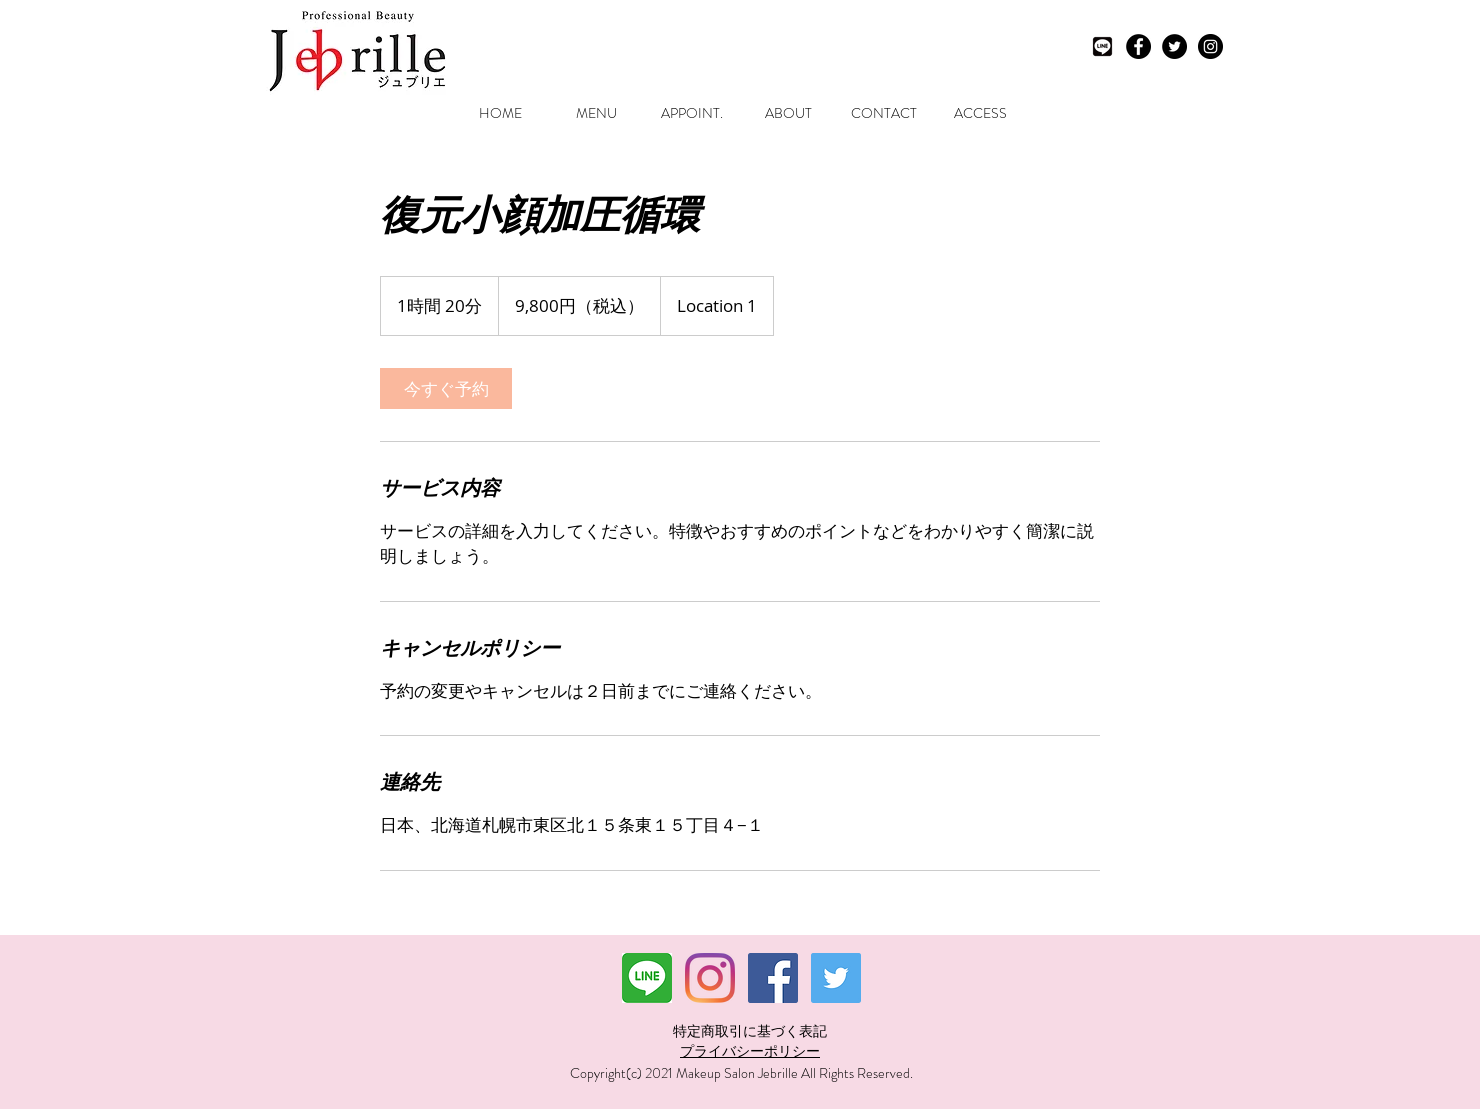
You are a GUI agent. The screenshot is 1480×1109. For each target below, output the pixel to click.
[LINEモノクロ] (1102, 46)
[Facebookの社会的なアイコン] (773, 978)
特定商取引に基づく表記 (750, 1031)
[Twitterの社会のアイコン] (836, 978)
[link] (446, 388)
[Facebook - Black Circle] (1138, 46)
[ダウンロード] (647, 978)
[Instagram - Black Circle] (1210, 46)
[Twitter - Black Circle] (1174, 46)
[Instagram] (710, 978)
